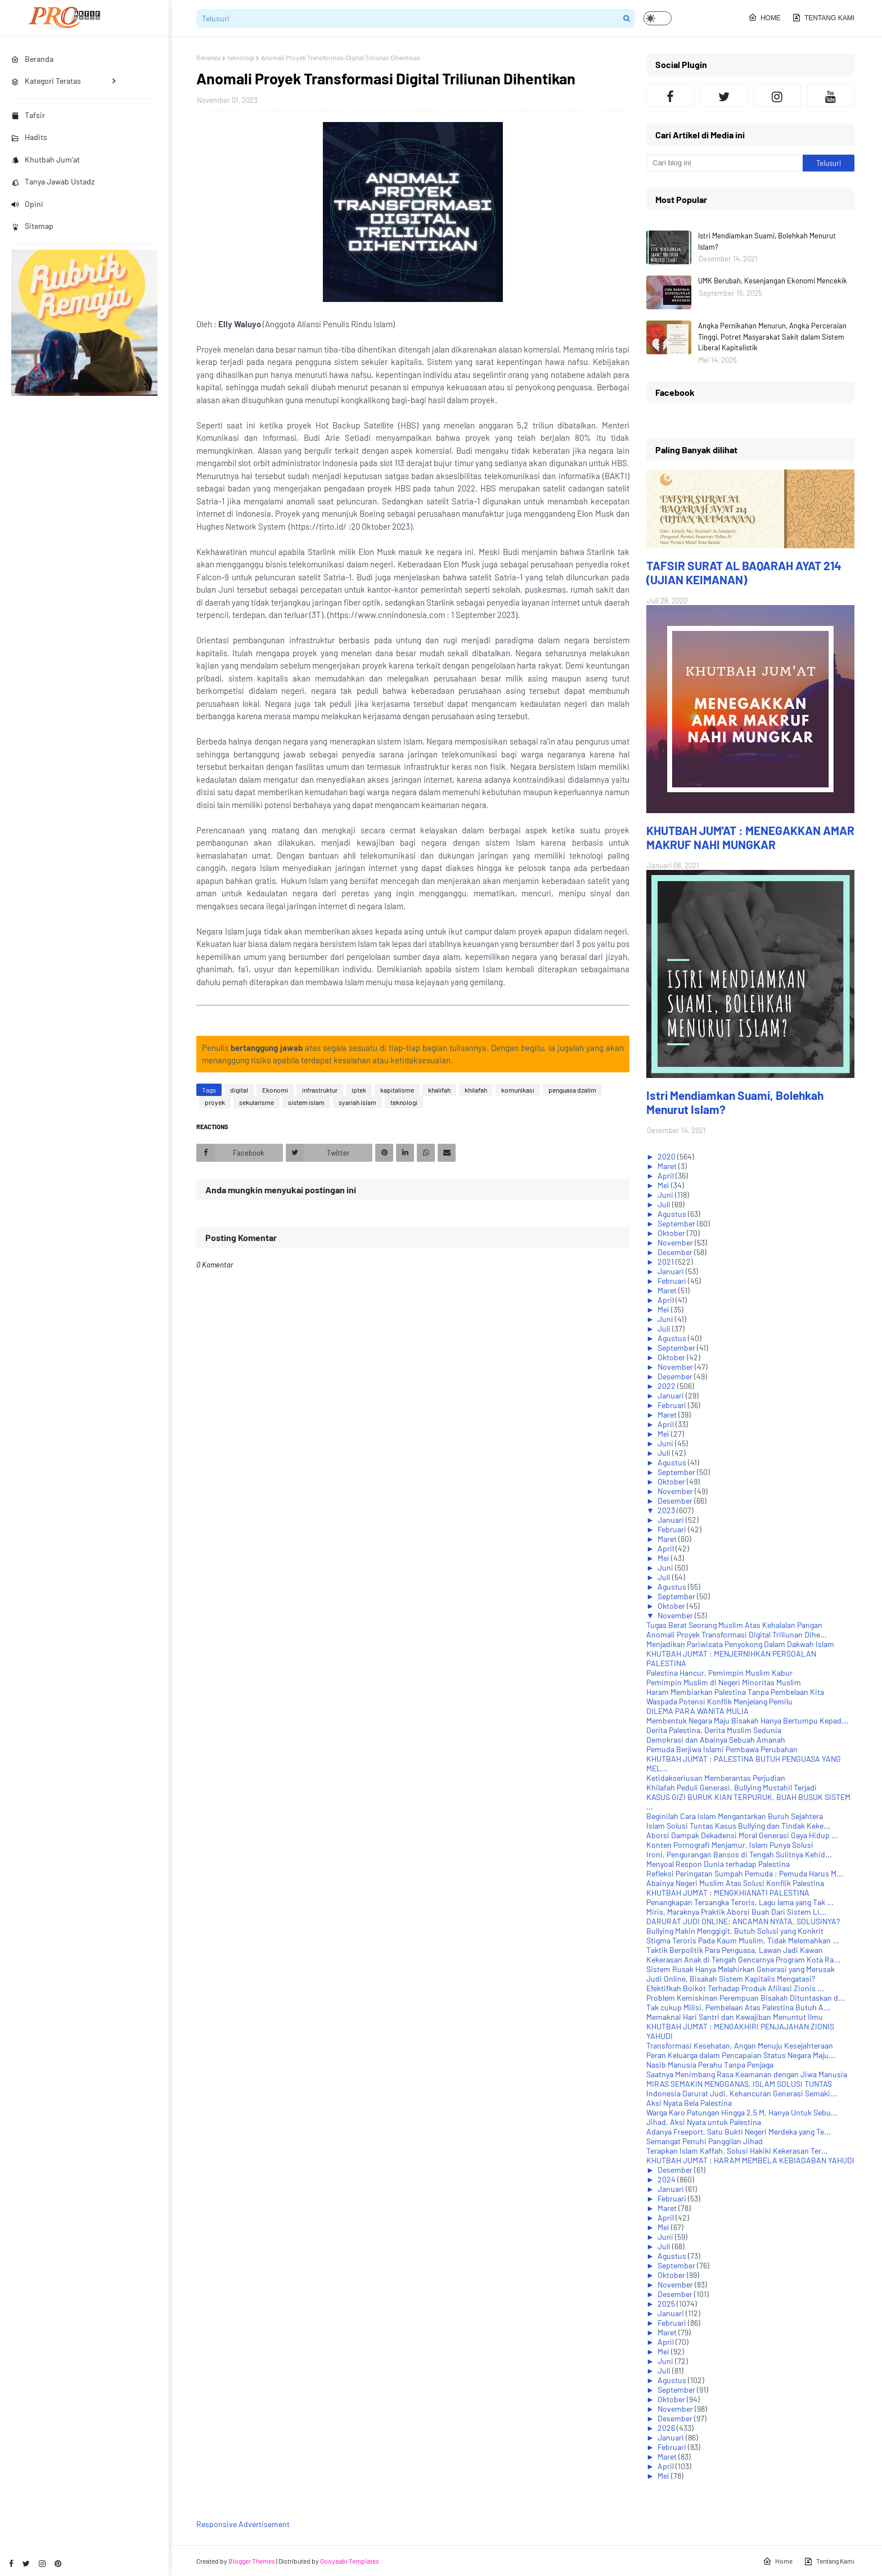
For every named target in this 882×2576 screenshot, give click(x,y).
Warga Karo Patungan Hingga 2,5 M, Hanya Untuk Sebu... (742, 2112)
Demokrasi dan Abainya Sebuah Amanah (715, 1739)
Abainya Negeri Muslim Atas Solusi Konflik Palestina (735, 1883)
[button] (658, 18)
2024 (667, 2179)
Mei (664, 1185)
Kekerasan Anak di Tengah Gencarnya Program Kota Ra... (743, 1959)
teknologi (240, 57)
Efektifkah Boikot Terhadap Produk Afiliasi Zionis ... (735, 1988)
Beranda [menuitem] (32, 59)
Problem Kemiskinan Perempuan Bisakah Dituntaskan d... (745, 1997)
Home (764, 17)
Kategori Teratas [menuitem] (46, 80)
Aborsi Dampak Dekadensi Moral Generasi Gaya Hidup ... (742, 1835)
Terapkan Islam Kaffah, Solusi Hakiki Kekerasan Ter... (737, 2150)
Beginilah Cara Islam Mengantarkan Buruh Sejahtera (734, 1816)
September (677, 1223)
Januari (672, 1271)
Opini (27, 204)
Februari (673, 1280)
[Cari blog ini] (724, 163)
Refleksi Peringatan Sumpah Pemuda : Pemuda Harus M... (744, 1873)
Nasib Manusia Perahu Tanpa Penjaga (709, 2064)
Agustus (673, 1214)
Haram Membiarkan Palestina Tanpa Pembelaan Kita (735, 1692)
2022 (667, 1386)
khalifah (439, 1090)
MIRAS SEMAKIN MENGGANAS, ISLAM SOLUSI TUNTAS (739, 2083)
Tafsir (28, 115)
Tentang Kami (823, 17)
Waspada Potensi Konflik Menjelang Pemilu (719, 1701)
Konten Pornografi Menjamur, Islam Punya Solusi (729, 1844)
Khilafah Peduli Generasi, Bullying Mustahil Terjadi (731, 1787)
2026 (667, 2428)
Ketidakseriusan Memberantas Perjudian (715, 1778)
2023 (667, 1510)
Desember (676, 1252)
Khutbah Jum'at (45, 159)
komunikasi (517, 1090)
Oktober (672, 1233)
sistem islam (306, 1102)
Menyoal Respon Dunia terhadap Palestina (718, 1864)
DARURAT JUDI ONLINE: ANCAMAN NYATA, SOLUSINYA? (743, 1921)
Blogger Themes (251, 2561)
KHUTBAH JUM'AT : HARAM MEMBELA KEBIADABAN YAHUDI (750, 2160)
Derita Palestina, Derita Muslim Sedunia (713, 1730)
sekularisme (256, 1102)
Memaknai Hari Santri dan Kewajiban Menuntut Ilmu (734, 2017)
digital (239, 1090)
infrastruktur (320, 1090)
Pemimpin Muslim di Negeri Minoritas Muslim (723, 1682)
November (676, 1242)
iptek (359, 1090)
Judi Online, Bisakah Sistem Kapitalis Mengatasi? (730, 1978)
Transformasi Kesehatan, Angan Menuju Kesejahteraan (739, 2045)
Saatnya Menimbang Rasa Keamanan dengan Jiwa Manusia (746, 2074)
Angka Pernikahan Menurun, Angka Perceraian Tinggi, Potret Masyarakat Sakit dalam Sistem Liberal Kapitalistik (772, 336)
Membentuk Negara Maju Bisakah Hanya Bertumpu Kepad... (747, 1720)
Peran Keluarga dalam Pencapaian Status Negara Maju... (740, 2055)
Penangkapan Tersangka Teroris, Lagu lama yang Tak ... (740, 1902)
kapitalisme (397, 1090)
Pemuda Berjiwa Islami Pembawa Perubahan (722, 1749)
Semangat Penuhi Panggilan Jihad (704, 2141)
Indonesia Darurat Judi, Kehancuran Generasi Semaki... (741, 2093)
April (667, 1175)
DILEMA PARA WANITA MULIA (697, 1711)
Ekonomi (275, 1090)
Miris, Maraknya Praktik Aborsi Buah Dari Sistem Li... (736, 1911)
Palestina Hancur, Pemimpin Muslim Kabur (719, 1672)
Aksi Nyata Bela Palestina (689, 2103)
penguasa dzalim (572, 1090)
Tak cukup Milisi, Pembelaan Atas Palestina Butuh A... (738, 2007)
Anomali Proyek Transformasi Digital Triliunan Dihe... (736, 1634)
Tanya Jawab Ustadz (52, 181)
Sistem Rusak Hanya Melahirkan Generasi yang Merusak (740, 1969)
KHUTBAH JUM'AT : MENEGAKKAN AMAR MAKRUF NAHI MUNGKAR (750, 837)
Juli (665, 1204)
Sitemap (32, 226)
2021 (667, 1261)
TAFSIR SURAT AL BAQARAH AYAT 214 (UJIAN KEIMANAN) (744, 572)
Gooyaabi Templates (349, 2561)
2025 (667, 2303)
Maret (668, 1166)
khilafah (476, 1090)
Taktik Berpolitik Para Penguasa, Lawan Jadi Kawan (734, 1950)
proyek (215, 1102)
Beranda (208, 57)
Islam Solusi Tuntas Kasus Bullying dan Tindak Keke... (738, 1825)
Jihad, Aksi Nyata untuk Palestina (703, 2122)
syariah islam (357, 1102)
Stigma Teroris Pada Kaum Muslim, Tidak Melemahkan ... (742, 1940)
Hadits (29, 137)
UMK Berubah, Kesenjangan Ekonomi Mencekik (772, 280)
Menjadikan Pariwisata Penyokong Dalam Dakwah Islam (740, 1644)
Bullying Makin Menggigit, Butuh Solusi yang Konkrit (735, 1931)
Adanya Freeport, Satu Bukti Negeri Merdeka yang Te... (738, 2131)
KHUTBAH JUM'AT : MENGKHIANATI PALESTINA (727, 1892)
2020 (667, 1156)
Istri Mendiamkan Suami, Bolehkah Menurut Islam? (767, 241)
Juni (666, 1194)
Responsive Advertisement (243, 2524)
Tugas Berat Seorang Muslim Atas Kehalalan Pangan (734, 1625)
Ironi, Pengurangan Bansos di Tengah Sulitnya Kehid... (739, 1854)
